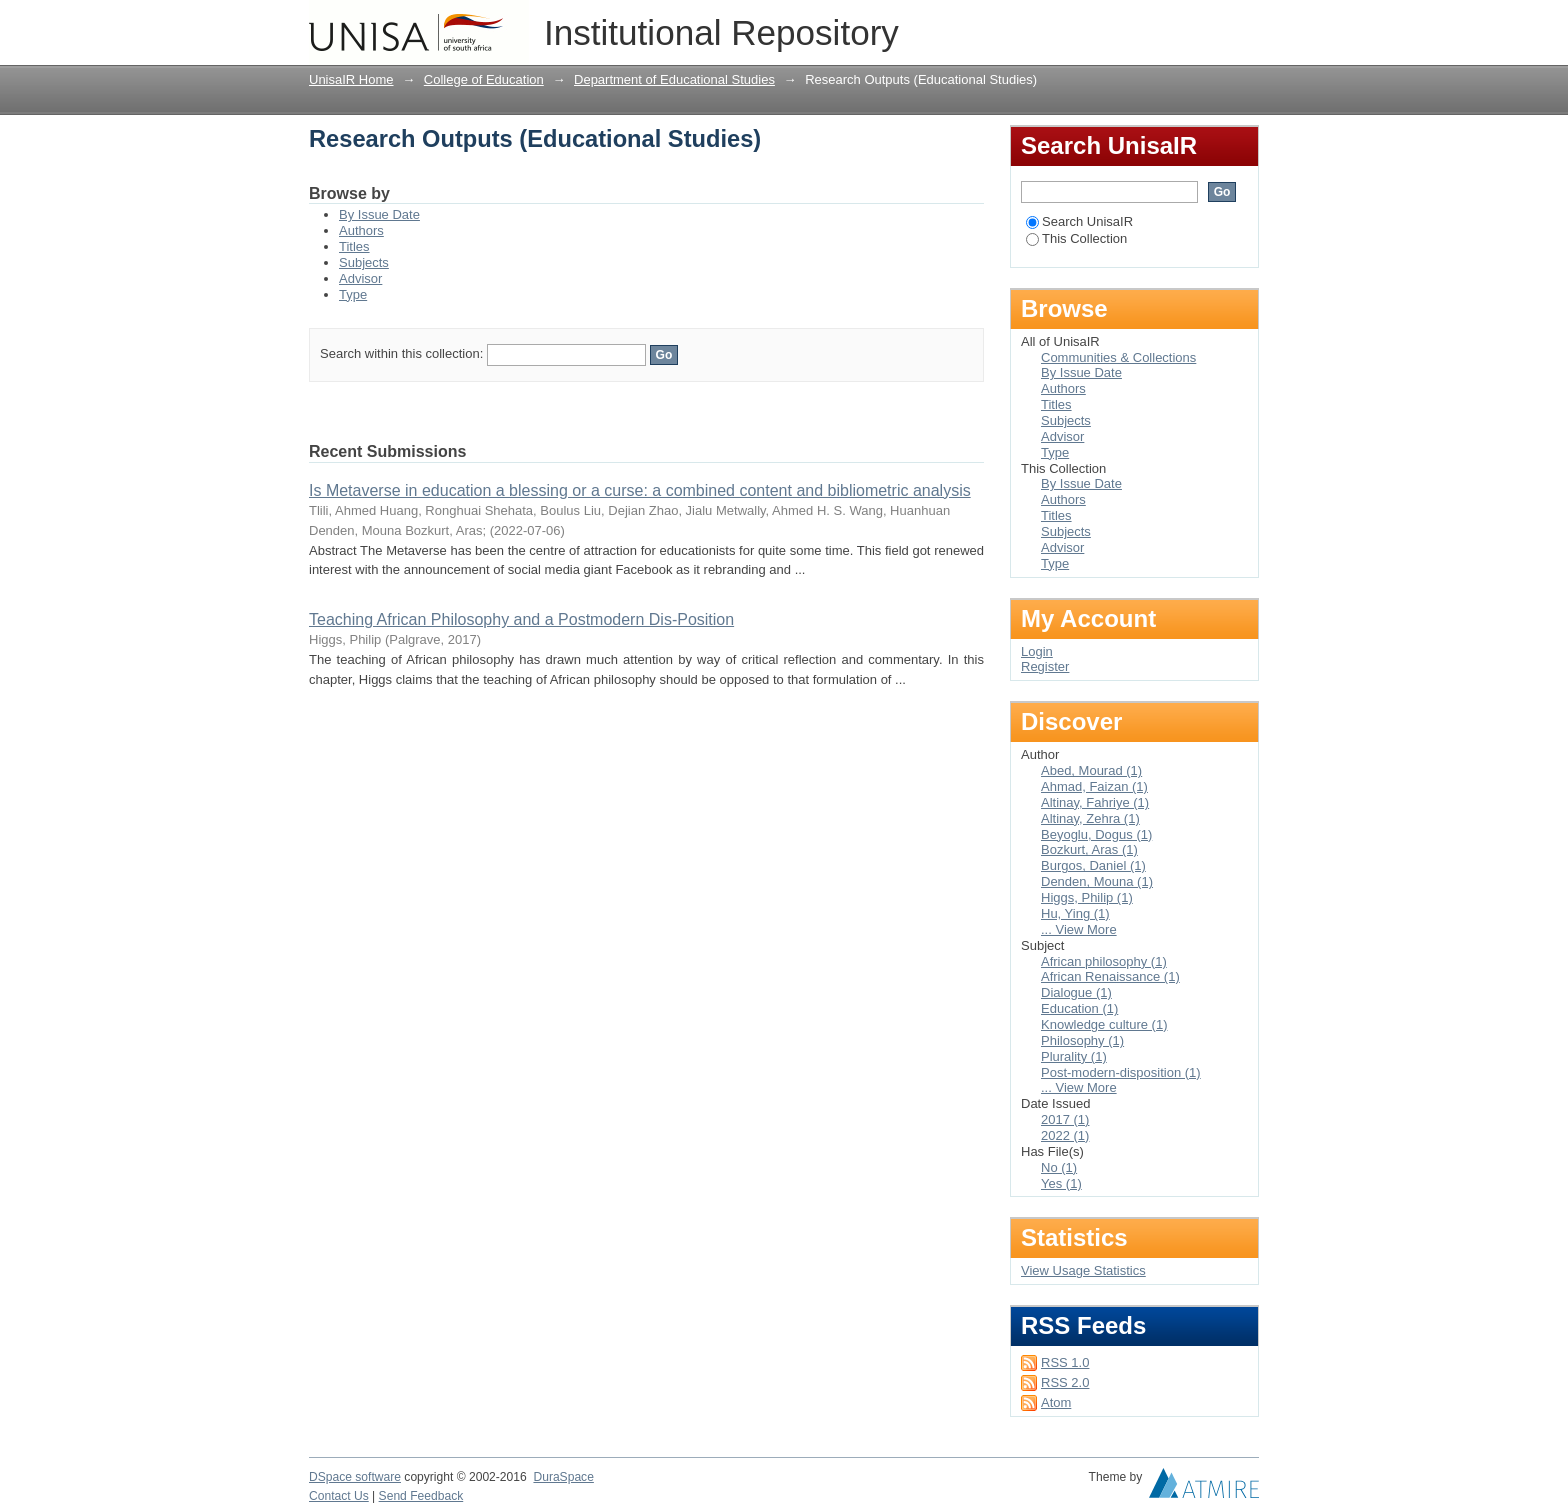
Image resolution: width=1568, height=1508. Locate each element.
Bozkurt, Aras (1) (1089, 849)
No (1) (1059, 1167)
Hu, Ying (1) (1075, 913)
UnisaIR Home (351, 79)
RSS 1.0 (1065, 1362)
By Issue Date (379, 214)
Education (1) (1079, 1008)
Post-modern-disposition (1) (1121, 1072)
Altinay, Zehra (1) (1090, 818)
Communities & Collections (1118, 357)
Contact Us (339, 1496)
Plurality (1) (1074, 1056)
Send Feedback (421, 1496)
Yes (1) (1061, 1183)
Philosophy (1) (1082, 1040)
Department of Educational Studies (674, 79)
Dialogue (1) (1076, 992)
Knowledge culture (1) (1104, 1024)
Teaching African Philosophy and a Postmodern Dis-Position (521, 619)
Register (1045, 666)
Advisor (360, 278)
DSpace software (355, 1477)
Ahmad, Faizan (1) (1094, 786)
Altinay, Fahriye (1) (1095, 802)
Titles (354, 246)
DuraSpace (563, 1477)
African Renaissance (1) (1110, 976)
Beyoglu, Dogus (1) (1096, 834)
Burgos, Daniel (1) (1093, 865)
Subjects (364, 262)
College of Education (484, 79)
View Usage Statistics (1083, 1270)
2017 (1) (1065, 1119)
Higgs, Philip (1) (1087, 897)
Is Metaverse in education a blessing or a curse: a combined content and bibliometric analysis (640, 490)
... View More (1079, 929)
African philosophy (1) (1104, 961)
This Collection (1076, 238)
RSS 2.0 (1065, 1382)
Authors (361, 230)
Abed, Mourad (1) (1091, 770)
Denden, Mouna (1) (1097, 881)
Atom (1056, 1402)
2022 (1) (1065, 1135)
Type (353, 294)
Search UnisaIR (1079, 221)
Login (1243, 24)
